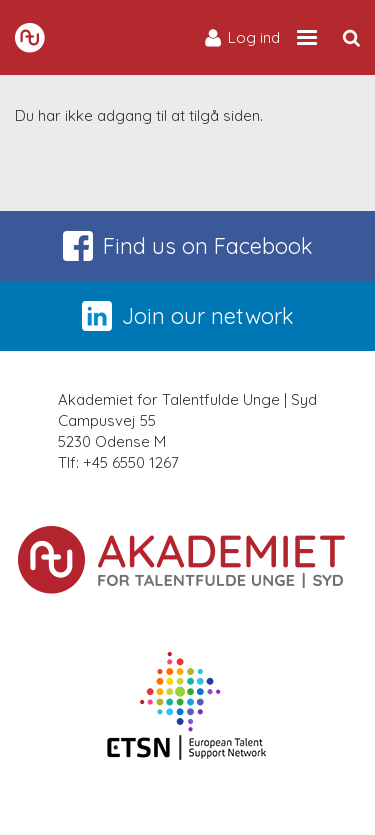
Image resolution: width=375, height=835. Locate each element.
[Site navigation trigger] (307, 37)
